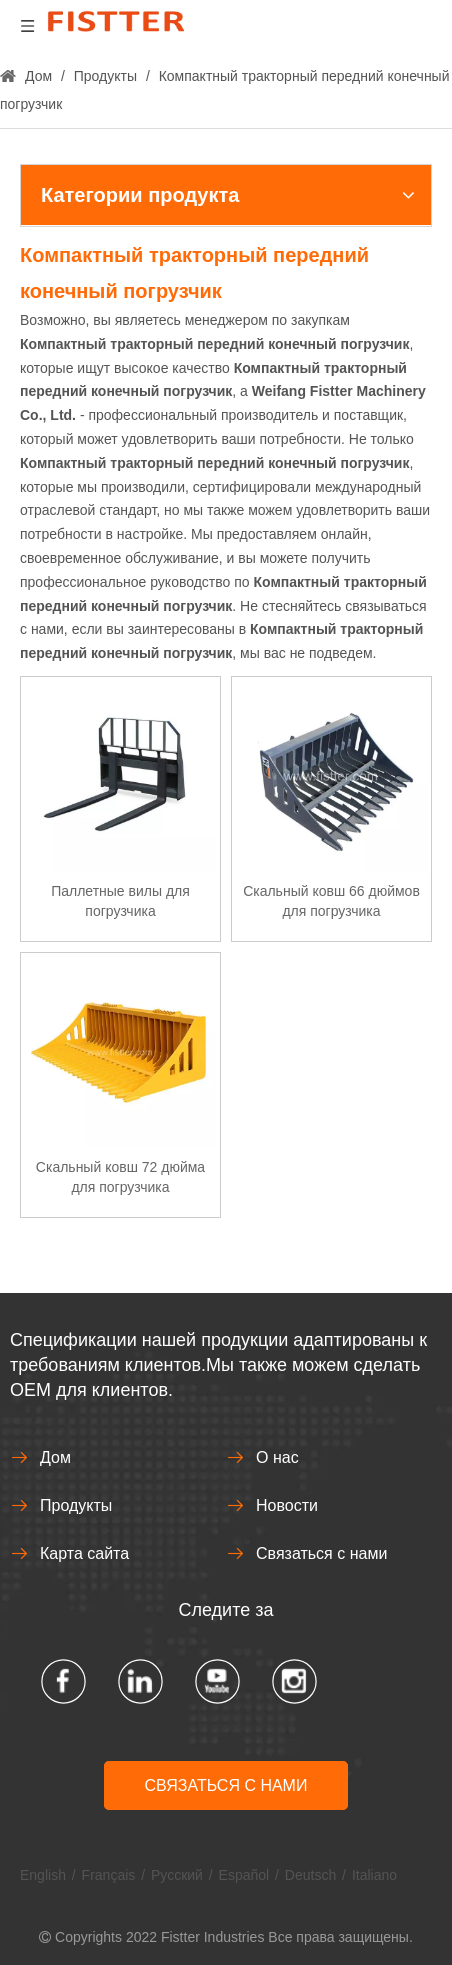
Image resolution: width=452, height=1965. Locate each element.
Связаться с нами (321, 1553)
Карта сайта (84, 1553)
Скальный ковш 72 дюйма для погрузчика (120, 1177)
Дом (55, 1457)
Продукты (76, 1505)
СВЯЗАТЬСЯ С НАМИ (226, 1785)
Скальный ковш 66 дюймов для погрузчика (331, 901)
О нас (277, 1457)
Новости (287, 1505)
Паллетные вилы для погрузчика (120, 901)
